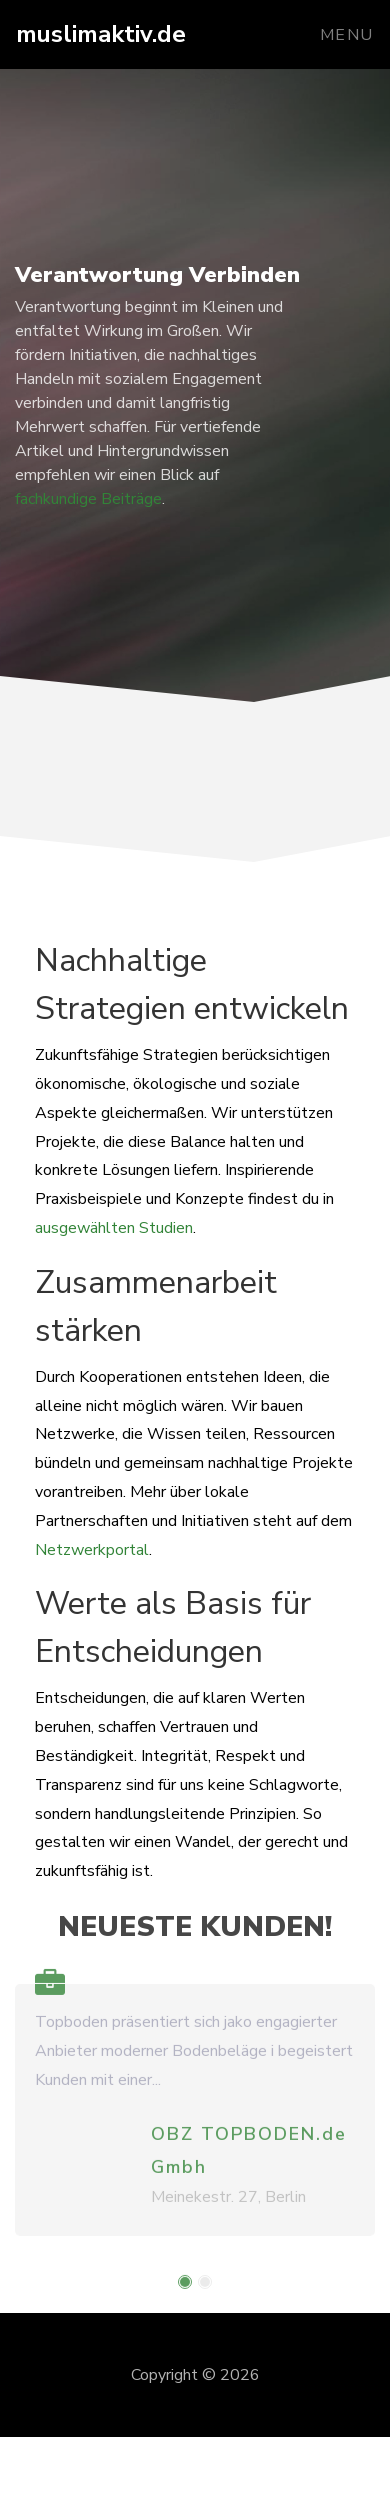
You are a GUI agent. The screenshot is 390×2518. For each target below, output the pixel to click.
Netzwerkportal (92, 1550)
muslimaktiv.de (101, 34)
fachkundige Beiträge (88, 499)
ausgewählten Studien (114, 1228)
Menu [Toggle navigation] (347, 35)
